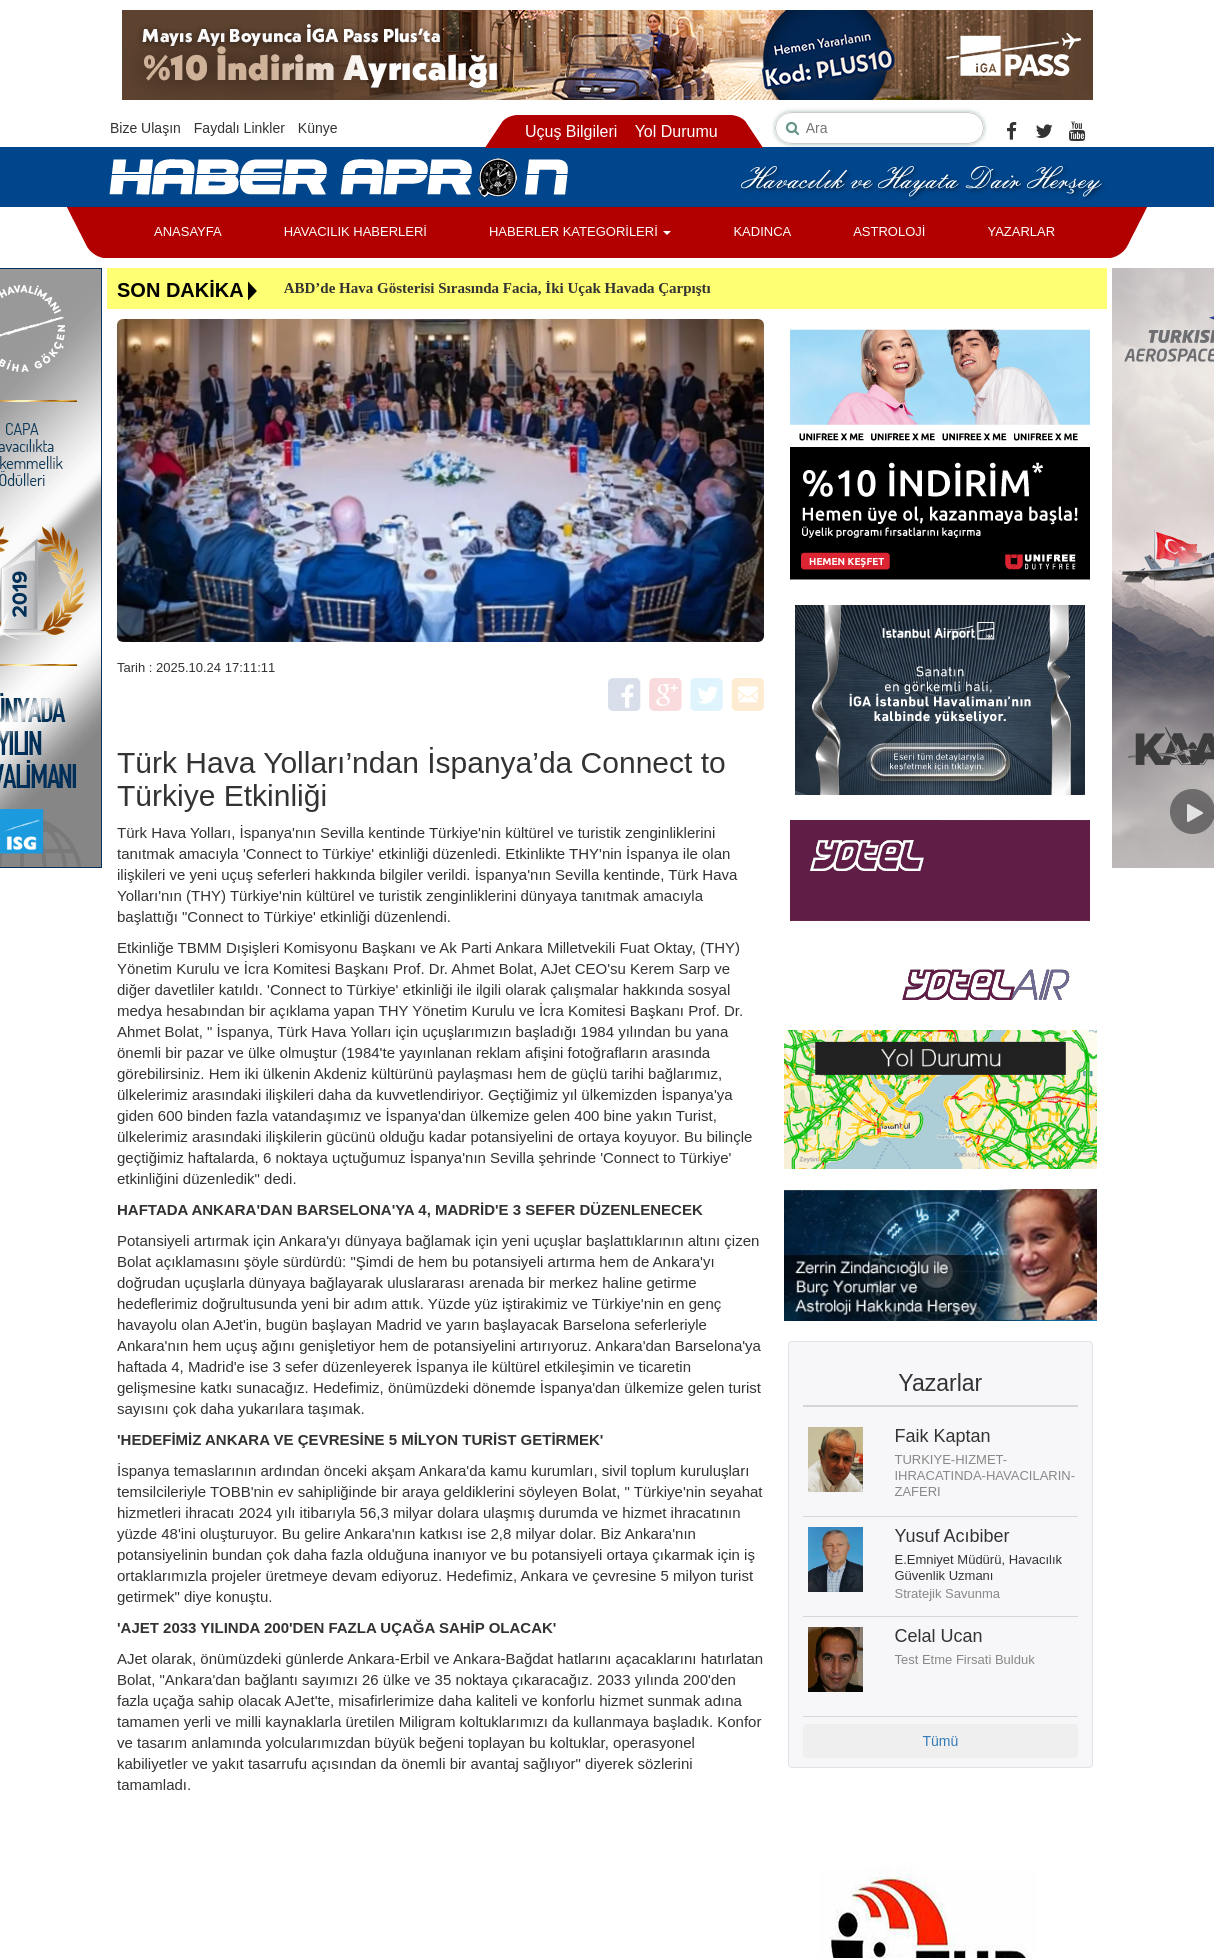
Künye (318, 128)
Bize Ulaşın (145, 128)
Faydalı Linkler (239, 128)
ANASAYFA (188, 231)
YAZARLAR (1021, 231)
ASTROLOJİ (889, 231)
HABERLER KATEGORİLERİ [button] (580, 231)
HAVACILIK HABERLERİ (355, 231)
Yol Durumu (676, 131)
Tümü (940, 1741)
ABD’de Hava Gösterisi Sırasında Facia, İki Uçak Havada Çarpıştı (497, 288)
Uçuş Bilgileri (571, 131)
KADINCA (762, 231)
